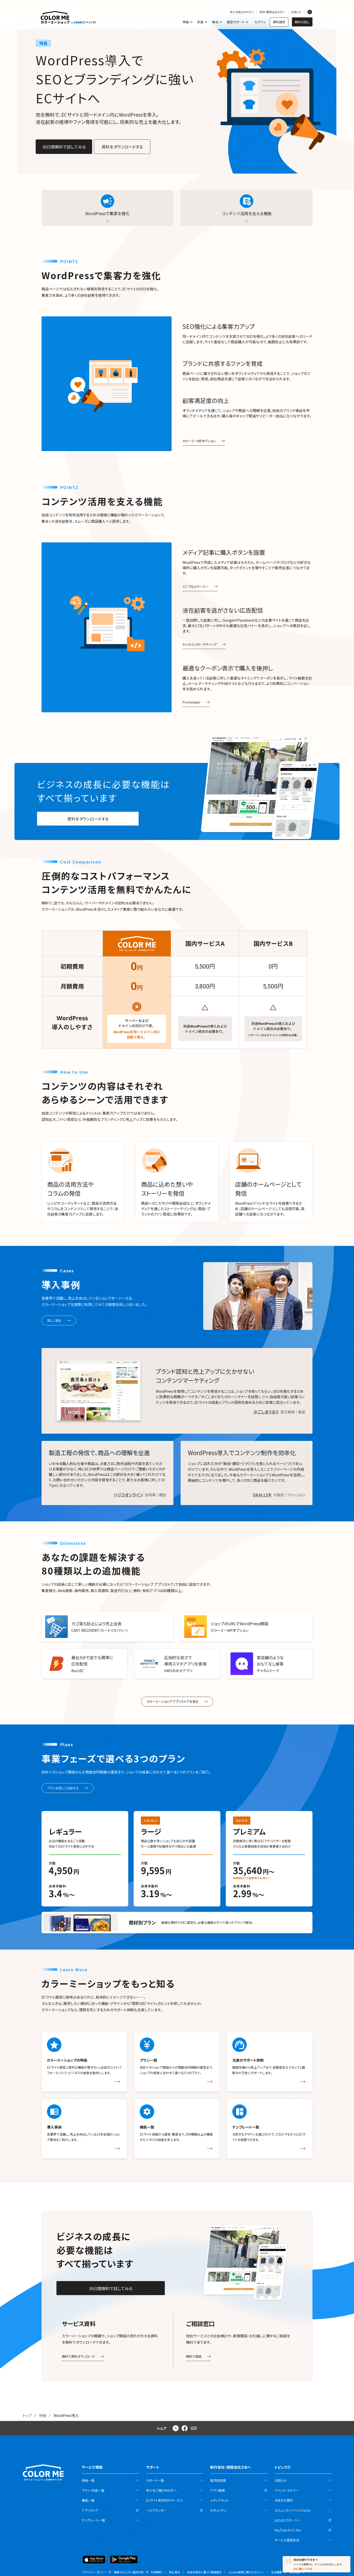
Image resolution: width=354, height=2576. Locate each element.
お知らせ (296, 12)
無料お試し (302, 22)
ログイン (260, 22)
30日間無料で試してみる (64, 146)
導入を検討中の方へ (242, 12)
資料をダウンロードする (122, 146)
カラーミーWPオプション (203, 441)
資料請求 (279, 22)
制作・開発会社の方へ (272, 12)
